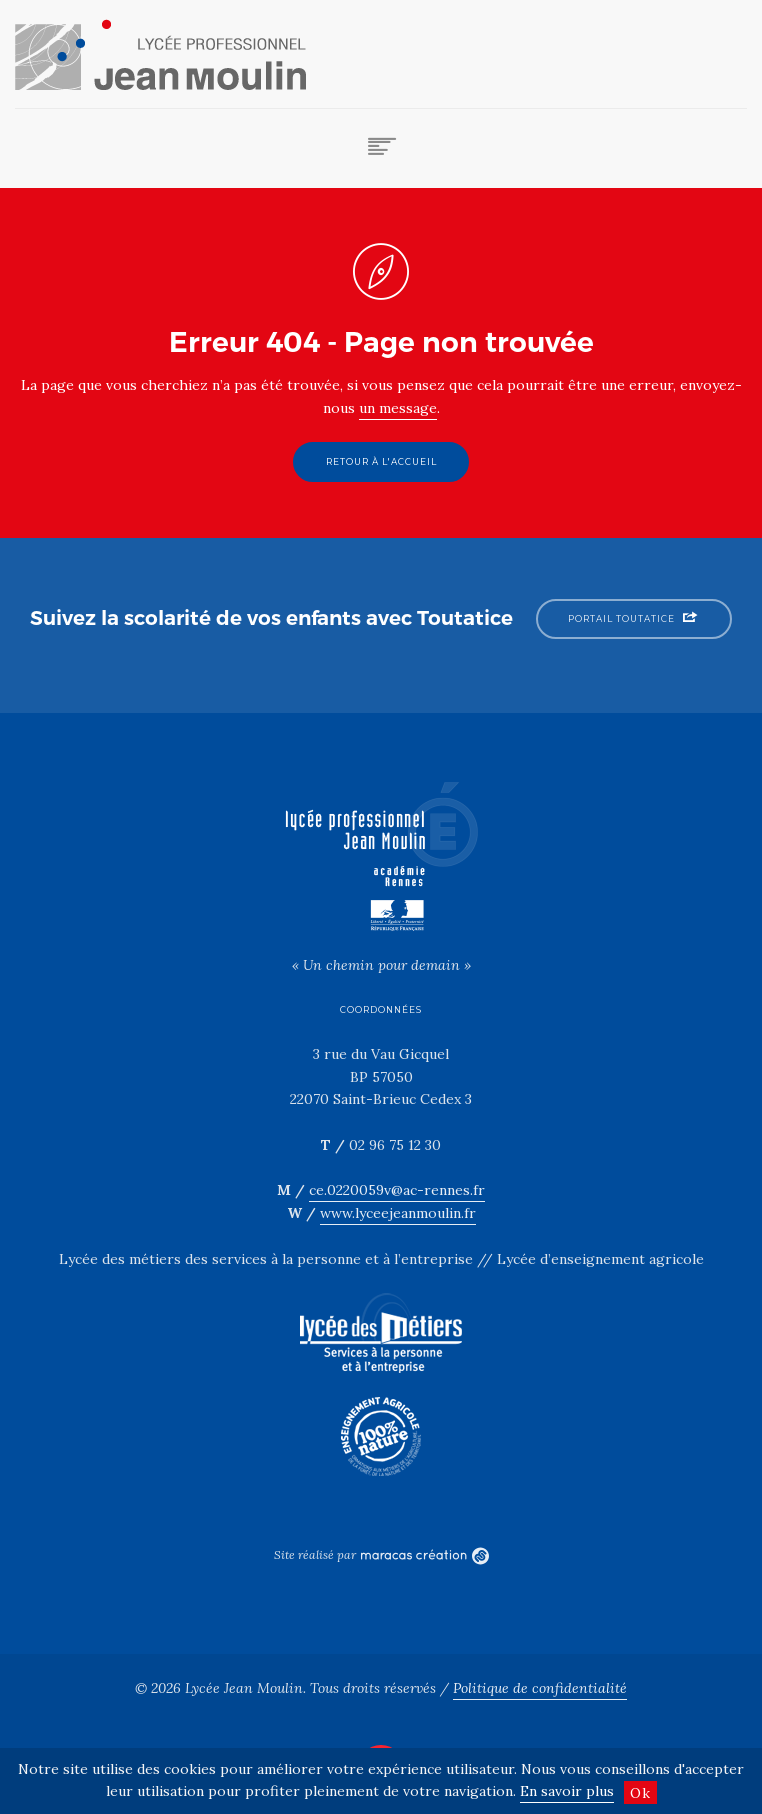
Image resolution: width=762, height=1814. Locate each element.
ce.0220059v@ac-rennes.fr (397, 1190)
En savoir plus (567, 1791)
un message (398, 408)
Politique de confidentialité (540, 1688)
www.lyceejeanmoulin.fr (398, 1213)
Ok (640, 1793)
